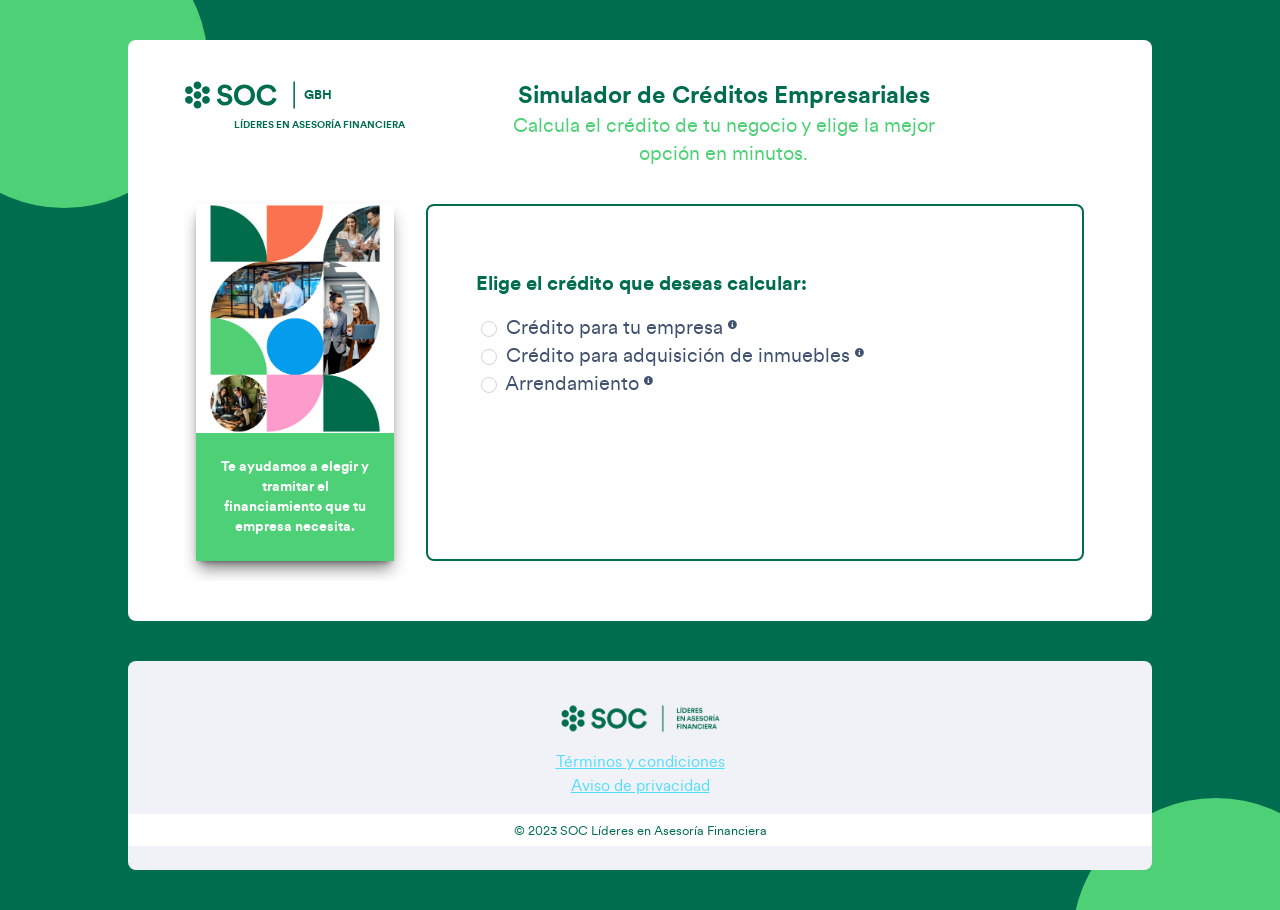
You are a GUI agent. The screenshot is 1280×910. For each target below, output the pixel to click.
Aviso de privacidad (640, 786)
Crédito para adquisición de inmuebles (670, 356)
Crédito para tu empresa (606, 328)
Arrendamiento (564, 384)
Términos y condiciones (640, 762)
